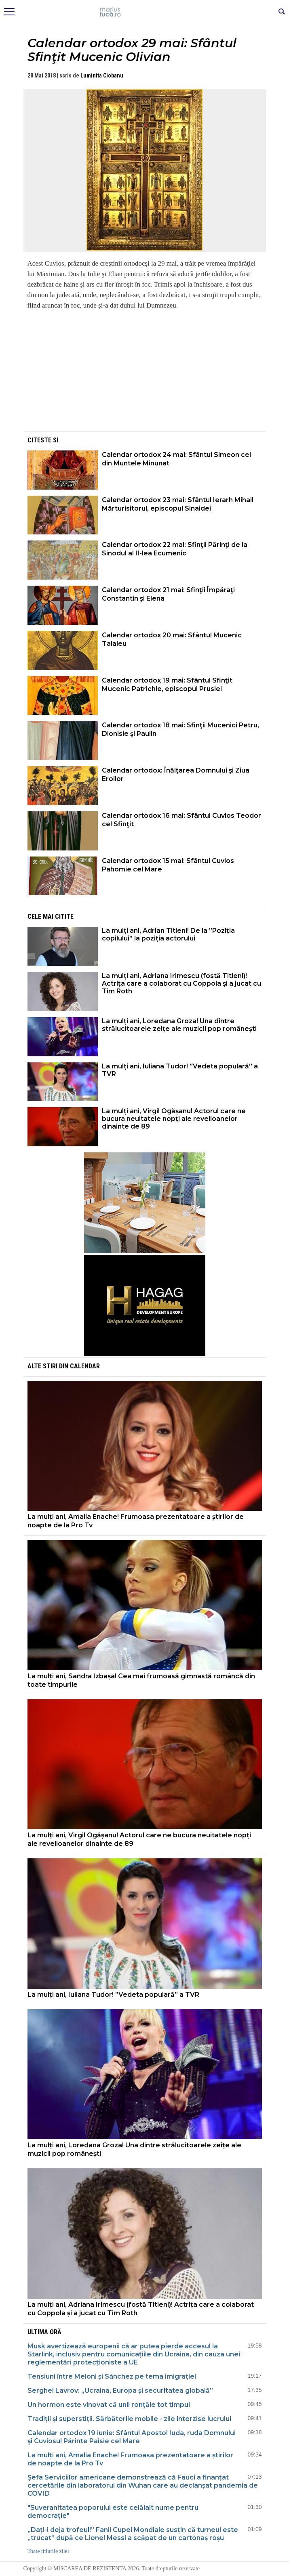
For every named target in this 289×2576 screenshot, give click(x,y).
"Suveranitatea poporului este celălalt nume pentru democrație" (112, 2511)
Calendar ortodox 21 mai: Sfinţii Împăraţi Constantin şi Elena (168, 594)
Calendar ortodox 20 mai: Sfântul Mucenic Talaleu (172, 639)
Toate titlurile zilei (48, 2551)
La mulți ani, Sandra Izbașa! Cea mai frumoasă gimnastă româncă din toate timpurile (141, 1680)
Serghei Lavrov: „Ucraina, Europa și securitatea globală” (120, 2390)
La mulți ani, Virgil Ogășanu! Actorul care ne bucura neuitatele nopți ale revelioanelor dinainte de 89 (174, 1118)
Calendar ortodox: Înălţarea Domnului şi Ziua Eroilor (175, 775)
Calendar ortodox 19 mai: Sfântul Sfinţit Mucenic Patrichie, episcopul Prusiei (167, 684)
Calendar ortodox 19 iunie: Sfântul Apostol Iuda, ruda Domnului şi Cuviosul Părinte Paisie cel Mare (131, 2437)
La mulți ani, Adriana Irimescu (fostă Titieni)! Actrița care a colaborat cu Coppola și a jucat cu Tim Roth (181, 983)
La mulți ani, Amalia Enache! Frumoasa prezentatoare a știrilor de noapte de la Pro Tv (135, 1521)
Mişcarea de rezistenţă (144, 12)
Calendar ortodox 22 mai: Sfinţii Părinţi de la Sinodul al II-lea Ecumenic (174, 549)
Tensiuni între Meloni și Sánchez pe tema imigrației (111, 2376)
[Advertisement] (145, 373)
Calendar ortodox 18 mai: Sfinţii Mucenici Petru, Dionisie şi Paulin (180, 729)
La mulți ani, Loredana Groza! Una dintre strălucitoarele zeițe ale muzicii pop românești (179, 1024)
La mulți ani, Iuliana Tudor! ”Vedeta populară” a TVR (180, 1070)
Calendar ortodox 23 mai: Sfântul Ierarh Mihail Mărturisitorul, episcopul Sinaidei (177, 504)
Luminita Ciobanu (101, 75)
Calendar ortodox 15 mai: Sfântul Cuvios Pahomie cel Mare (168, 865)
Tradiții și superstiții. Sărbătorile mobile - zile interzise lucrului (129, 2419)
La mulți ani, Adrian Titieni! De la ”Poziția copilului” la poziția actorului (168, 934)
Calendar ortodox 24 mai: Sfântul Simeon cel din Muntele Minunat (176, 459)
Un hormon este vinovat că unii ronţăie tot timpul (108, 2404)
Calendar (85, 1366)
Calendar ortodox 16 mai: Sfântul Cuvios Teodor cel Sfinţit (181, 820)
